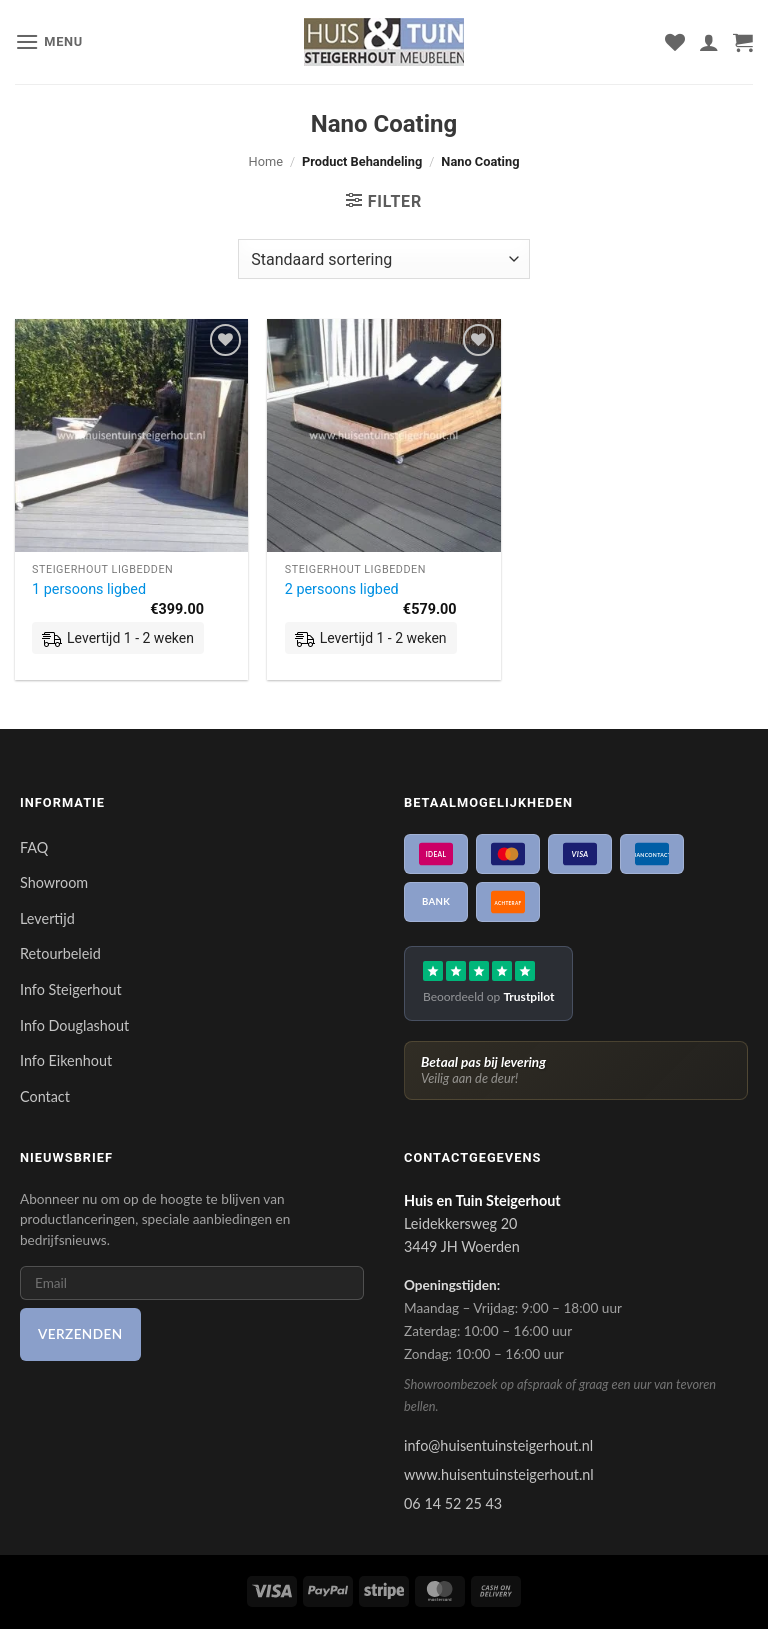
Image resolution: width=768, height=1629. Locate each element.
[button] (49, 41)
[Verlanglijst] (675, 42)
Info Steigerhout (71, 989)
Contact (45, 1096)
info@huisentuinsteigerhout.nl (498, 1445)
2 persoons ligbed (342, 589)
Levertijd (47, 918)
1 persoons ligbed (89, 589)
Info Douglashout (74, 1025)
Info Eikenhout (66, 1060)
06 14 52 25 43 (453, 1503)
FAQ (34, 847)
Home (266, 161)
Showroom (54, 882)
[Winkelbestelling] (383, 259)
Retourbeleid (60, 953)
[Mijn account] (709, 42)
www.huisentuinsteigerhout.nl (499, 1474)
